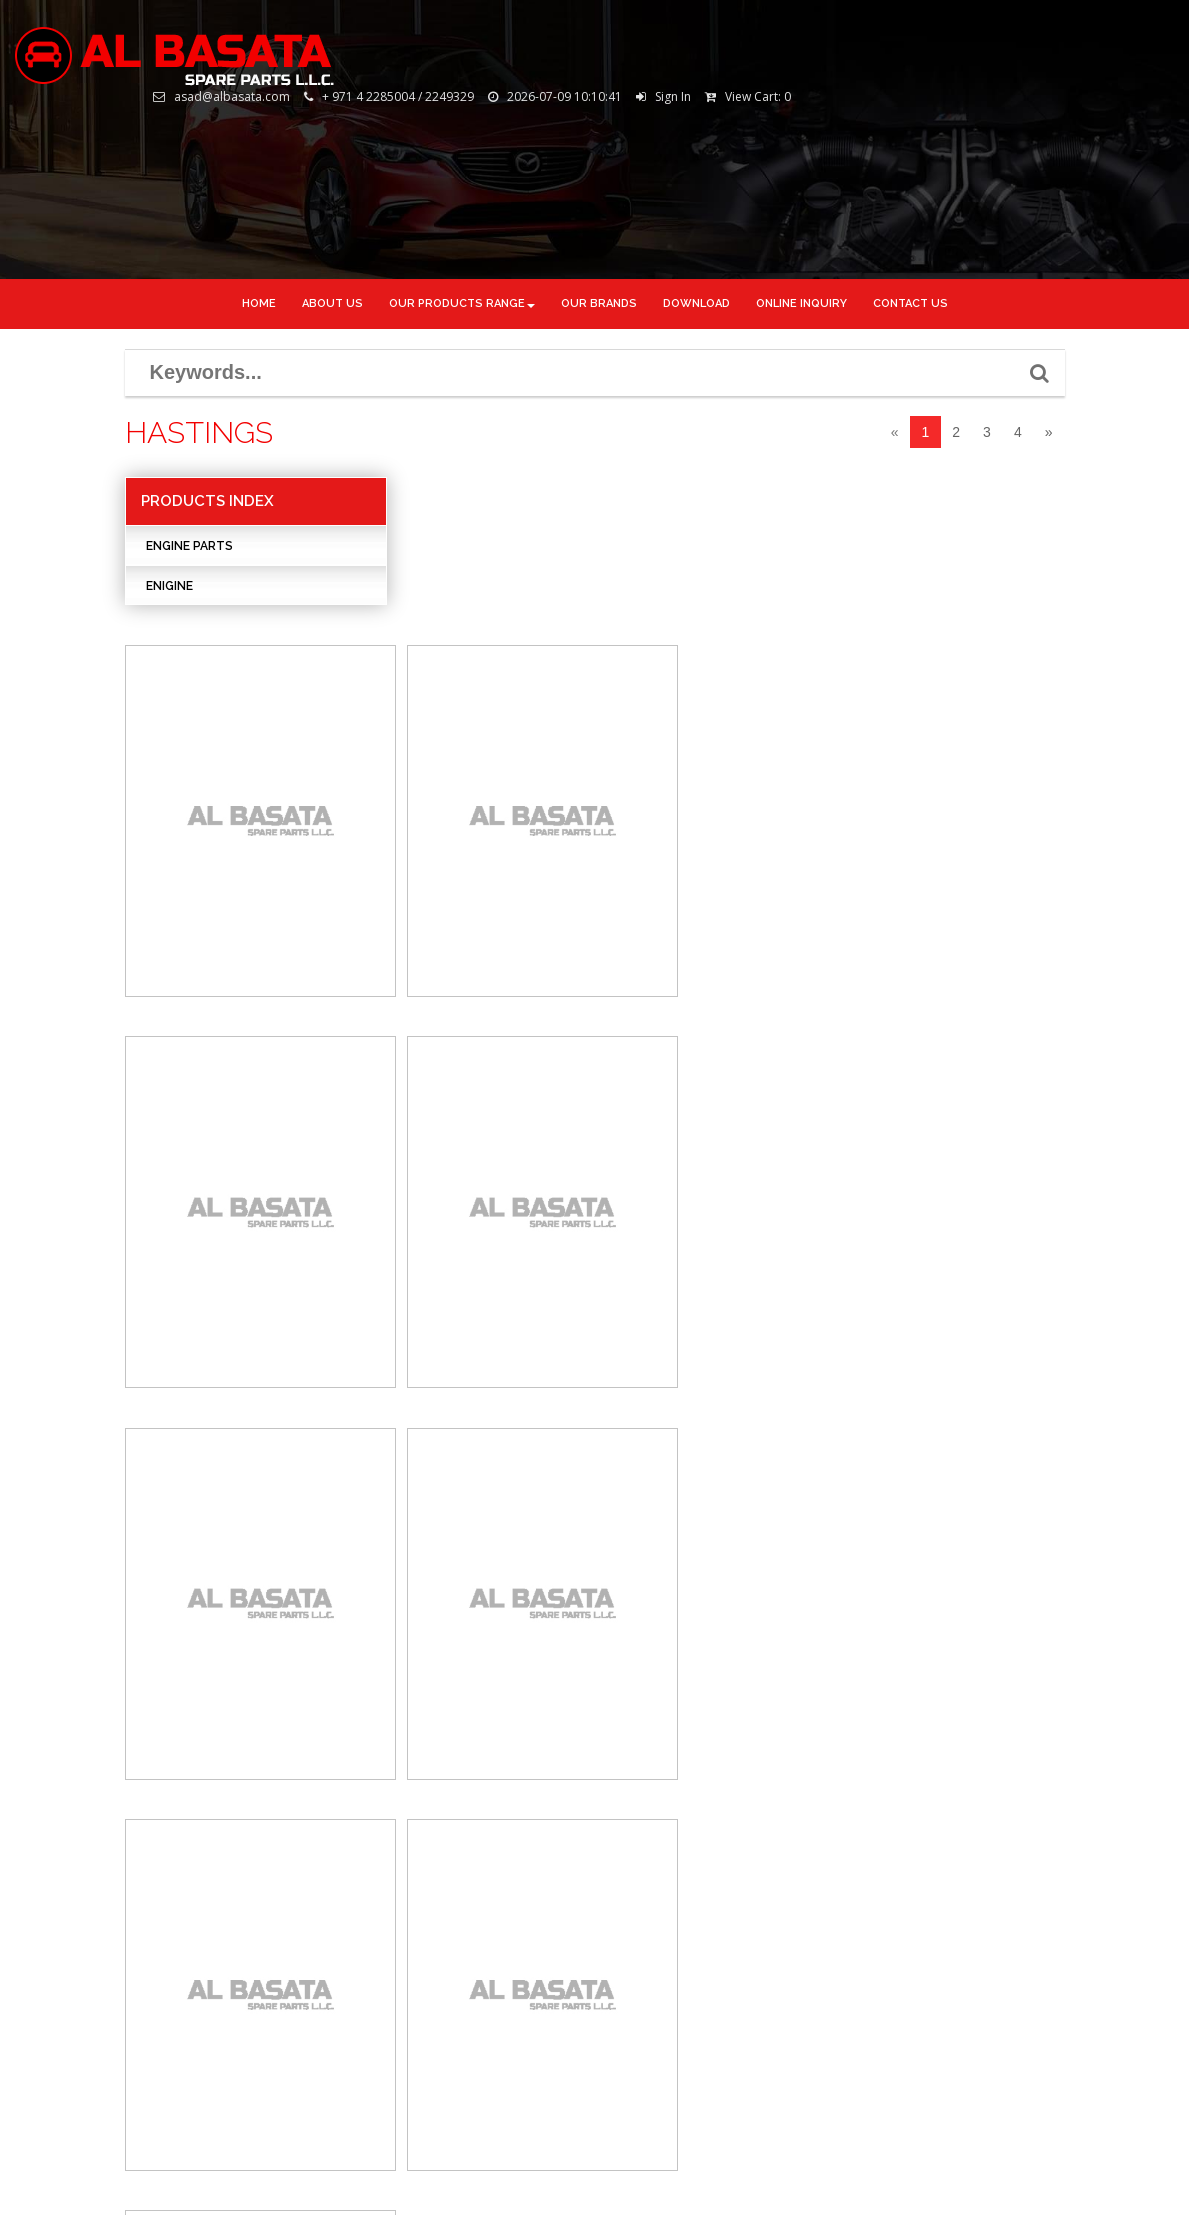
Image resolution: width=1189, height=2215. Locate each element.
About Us (58, 1865)
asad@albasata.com (307, 1951)
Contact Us (64, 1995)
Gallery (53, 1897)
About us (332, 303)
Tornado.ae (1126, 2167)
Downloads (65, 1930)
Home (259, 303)
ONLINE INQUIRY (801, 303)
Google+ (655, 1922)
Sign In (1042, 30)
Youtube (655, 1952)
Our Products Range (462, 303)
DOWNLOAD (696, 303)
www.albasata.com (300, 1981)
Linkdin (651, 1891)
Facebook (656, 1830)
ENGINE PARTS (189, 548)
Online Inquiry (74, 1962)
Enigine (169, 588)
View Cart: (1127, 30)
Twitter (652, 1861)
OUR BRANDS (599, 303)
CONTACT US (910, 303)
